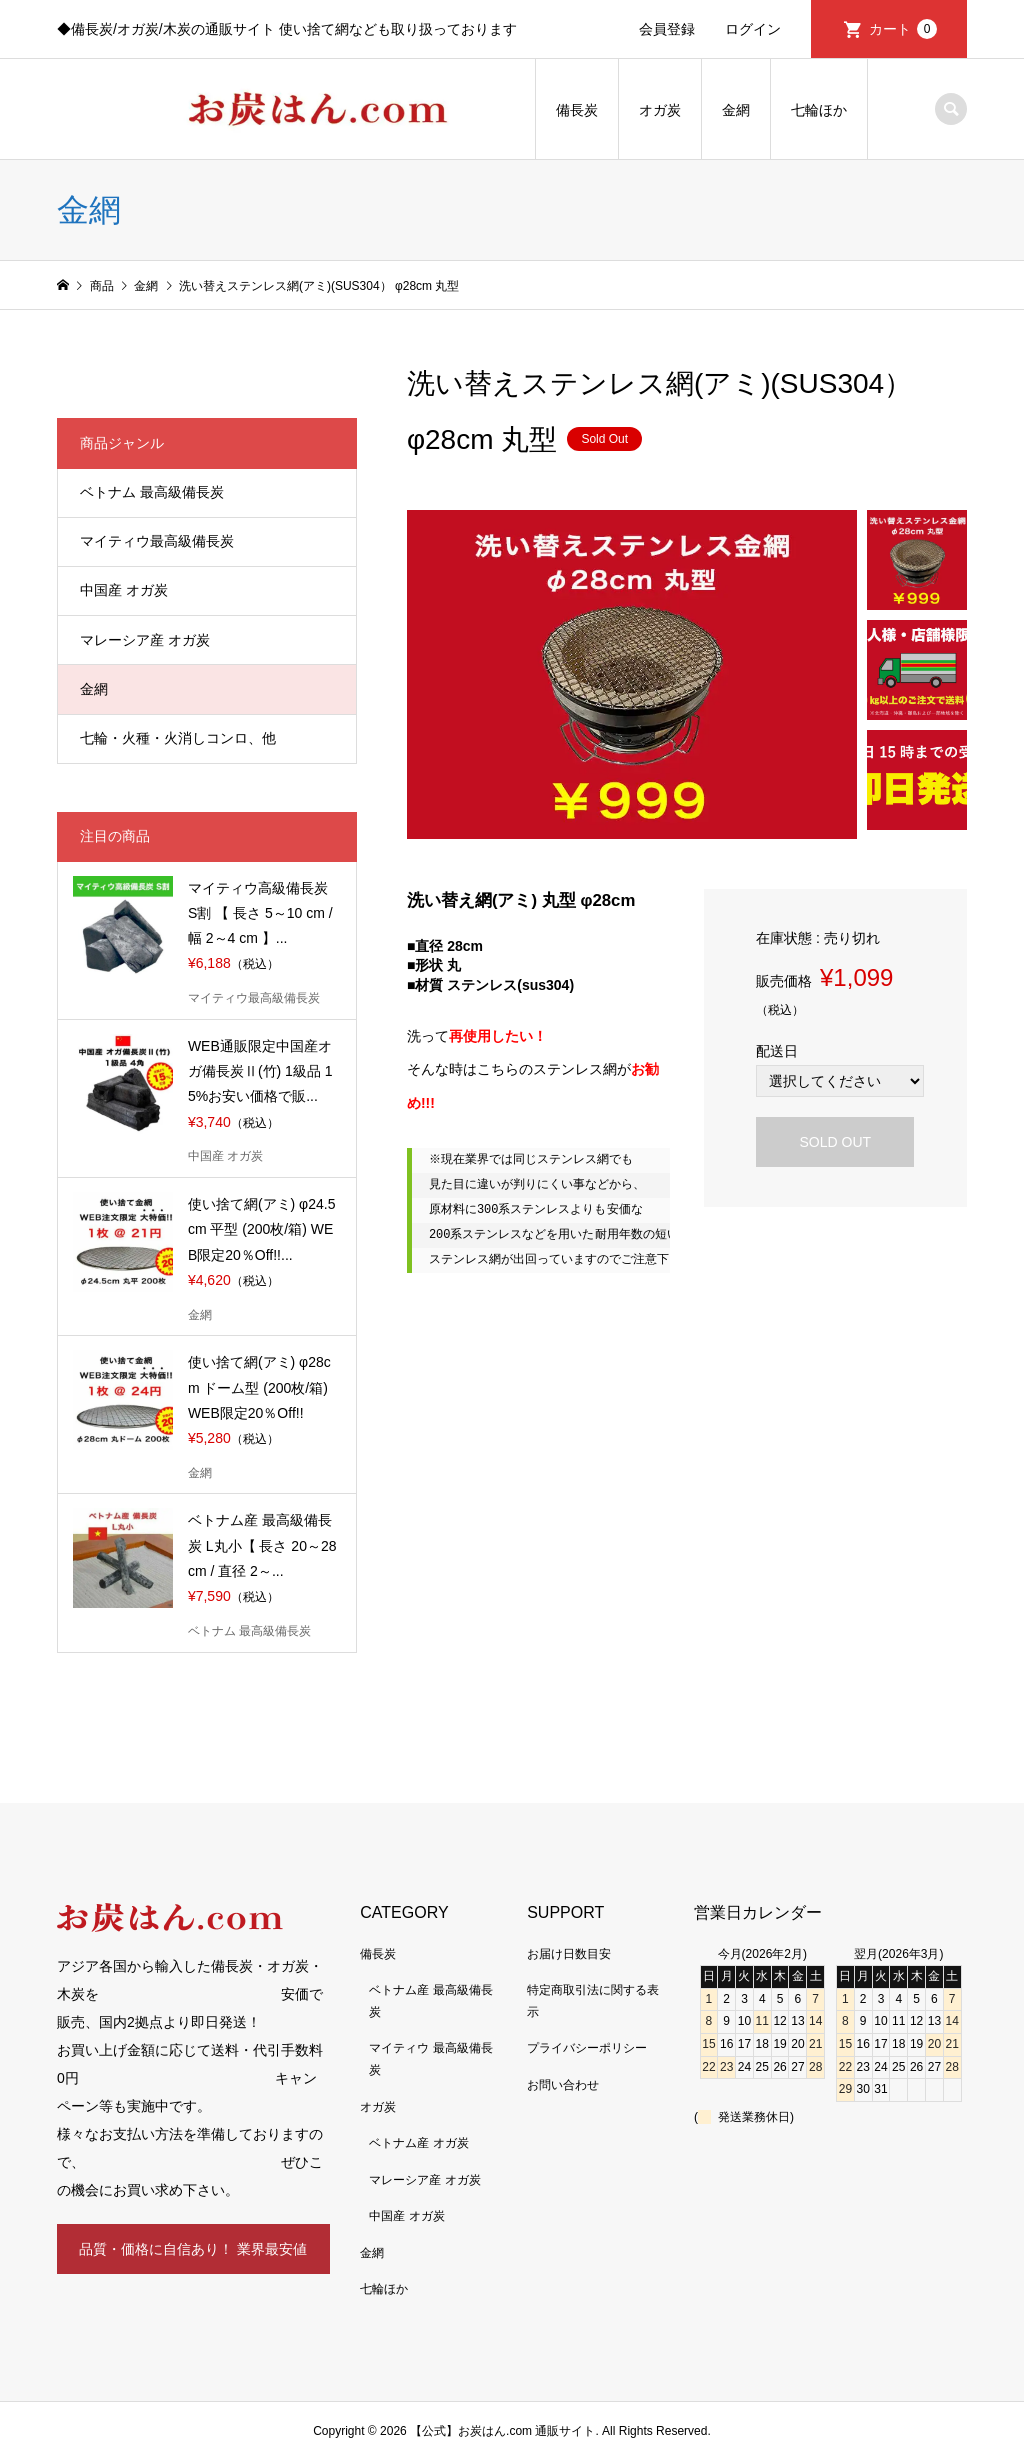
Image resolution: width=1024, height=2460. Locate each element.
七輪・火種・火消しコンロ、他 (178, 738)
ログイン (753, 29)
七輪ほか (819, 110)
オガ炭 (660, 110)
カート (903, 29)
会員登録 (667, 29)
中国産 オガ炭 (124, 590)
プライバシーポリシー (587, 2048)
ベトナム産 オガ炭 (418, 2143)
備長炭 (577, 110)
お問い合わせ (563, 2085)
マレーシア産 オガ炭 (145, 640)
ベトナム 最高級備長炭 (152, 492)
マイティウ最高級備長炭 (157, 541)
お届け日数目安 (569, 1954)
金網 (736, 110)
